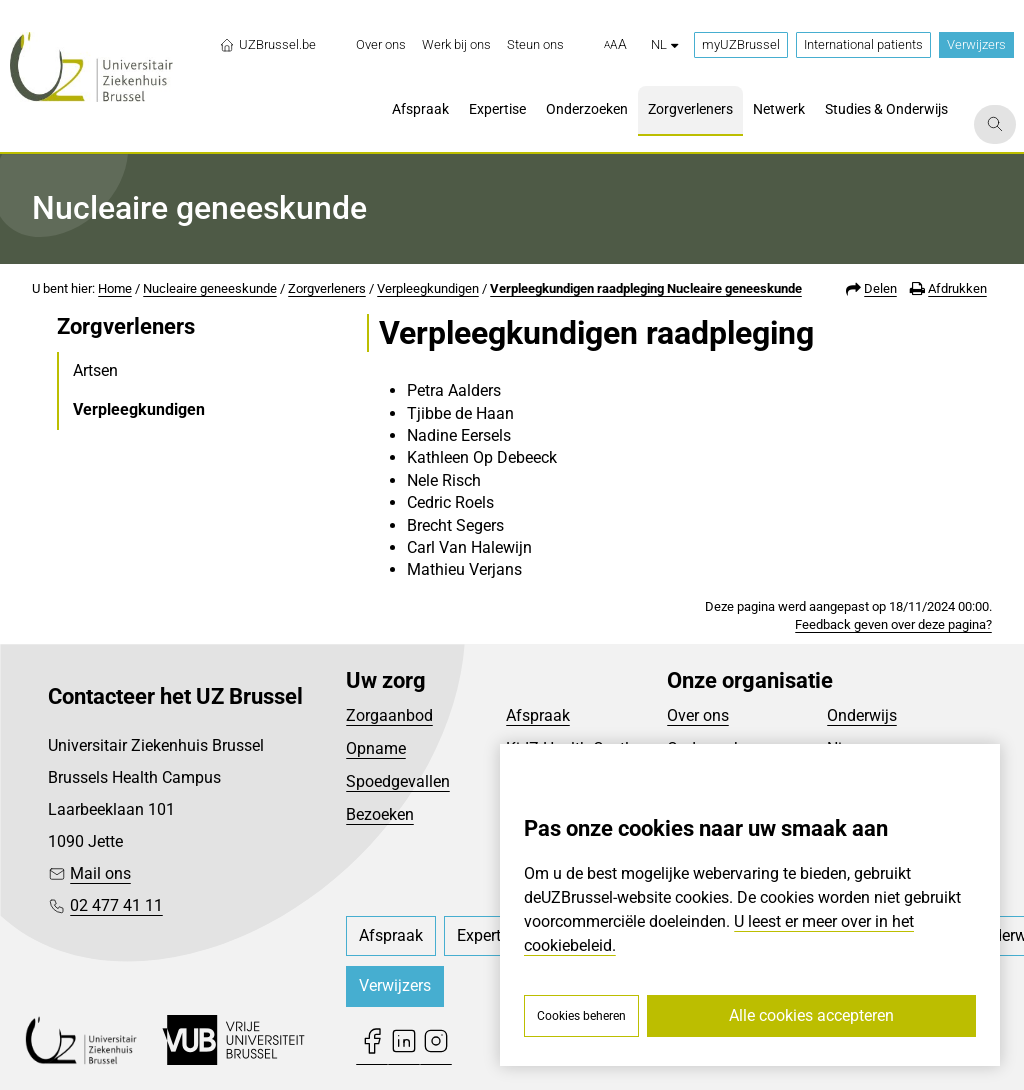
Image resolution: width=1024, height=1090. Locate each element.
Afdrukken (957, 288)
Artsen (95, 370)
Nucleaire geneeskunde (210, 288)
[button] (615, 45)
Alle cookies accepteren (811, 1015)
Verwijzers (976, 44)
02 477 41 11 (116, 905)
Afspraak (538, 715)
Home (115, 288)
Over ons (698, 715)
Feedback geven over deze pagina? (893, 624)
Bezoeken (380, 814)
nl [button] (664, 44)
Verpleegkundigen (428, 288)
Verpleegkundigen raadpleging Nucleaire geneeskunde (646, 288)
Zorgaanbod (389, 715)
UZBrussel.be (267, 45)
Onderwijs (862, 715)
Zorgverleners (327, 288)
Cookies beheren (581, 1016)
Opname (376, 748)
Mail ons (100, 873)
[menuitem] (381, 45)
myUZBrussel (741, 44)
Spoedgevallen (398, 781)
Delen (880, 288)
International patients (863, 44)
